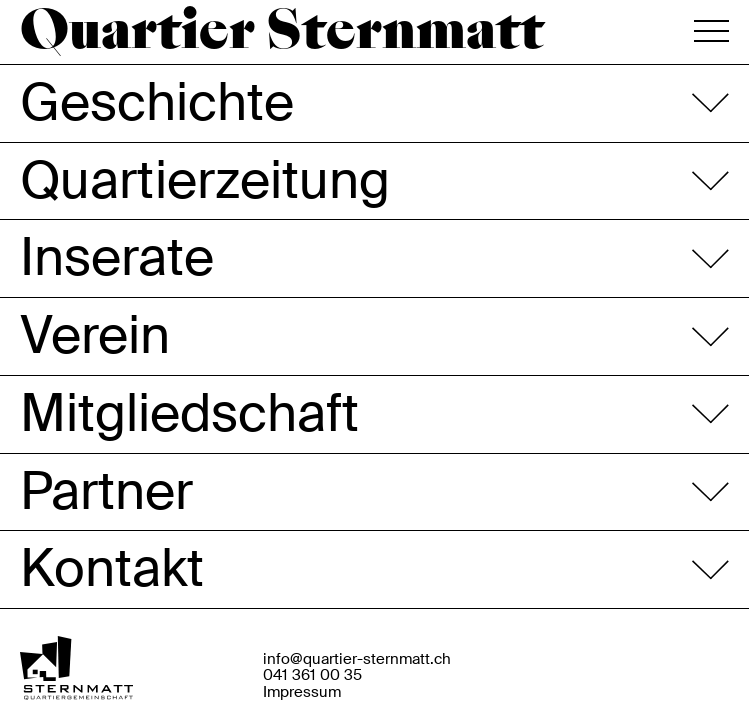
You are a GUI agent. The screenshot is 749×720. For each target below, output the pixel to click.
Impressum (302, 692)
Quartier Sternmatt (282, 33)
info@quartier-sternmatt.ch (357, 659)
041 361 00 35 (312, 675)
